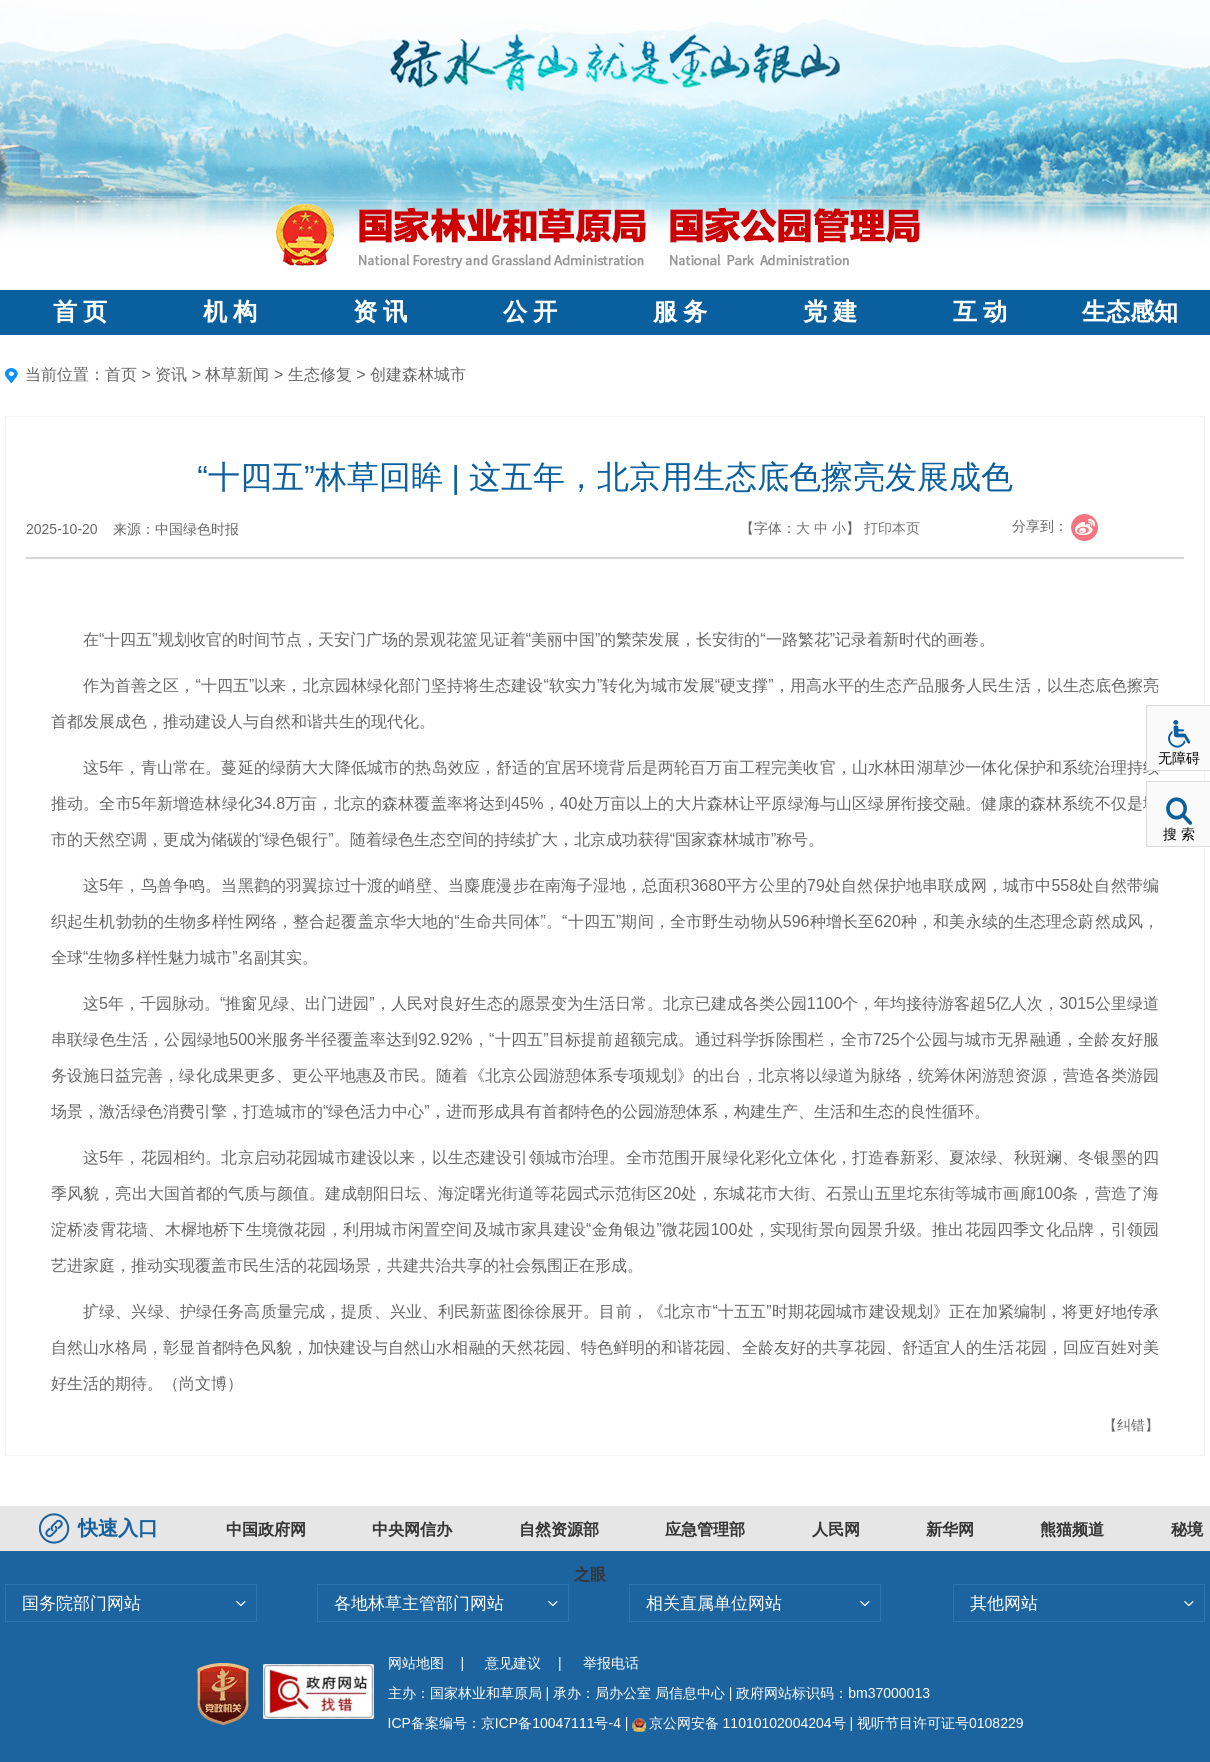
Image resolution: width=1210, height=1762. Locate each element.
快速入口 (101, 1528)
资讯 (171, 374)
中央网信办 (412, 1529)
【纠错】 (1131, 1425)
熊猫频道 (1072, 1529)
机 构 (230, 312)
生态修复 (320, 374)
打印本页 (892, 528)
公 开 (530, 312)
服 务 (680, 312)
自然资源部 (559, 1529)
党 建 (830, 312)
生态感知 (1130, 312)
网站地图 (416, 1663)
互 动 (980, 312)
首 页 (80, 312)
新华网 (950, 1529)
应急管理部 (705, 1529)
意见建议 (513, 1663)
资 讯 (380, 312)
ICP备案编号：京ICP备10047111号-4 (506, 1723)
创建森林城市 (418, 374)
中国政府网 (266, 1529)
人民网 (836, 1529)
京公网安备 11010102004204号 (738, 1723)
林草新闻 (237, 374)
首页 (121, 374)
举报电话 (611, 1663)
